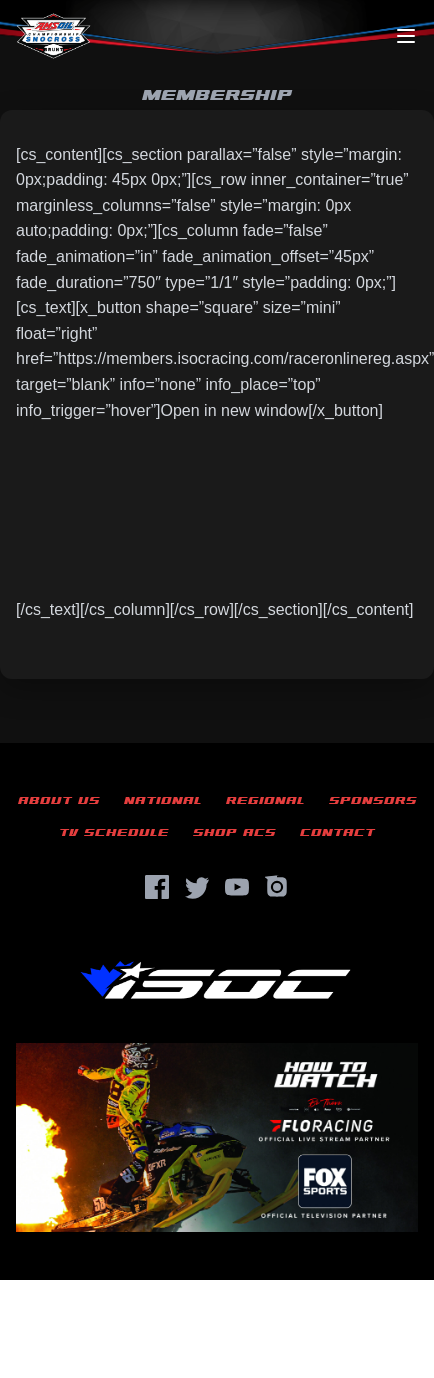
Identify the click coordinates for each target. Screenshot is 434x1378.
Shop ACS (234, 832)
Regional (265, 800)
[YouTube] (237, 887)
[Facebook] (157, 887)
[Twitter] (197, 887)
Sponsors (373, 800)
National (163, 800)
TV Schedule (114, 832)
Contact (337, 832)
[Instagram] (277, 887)
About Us (59, 800)
